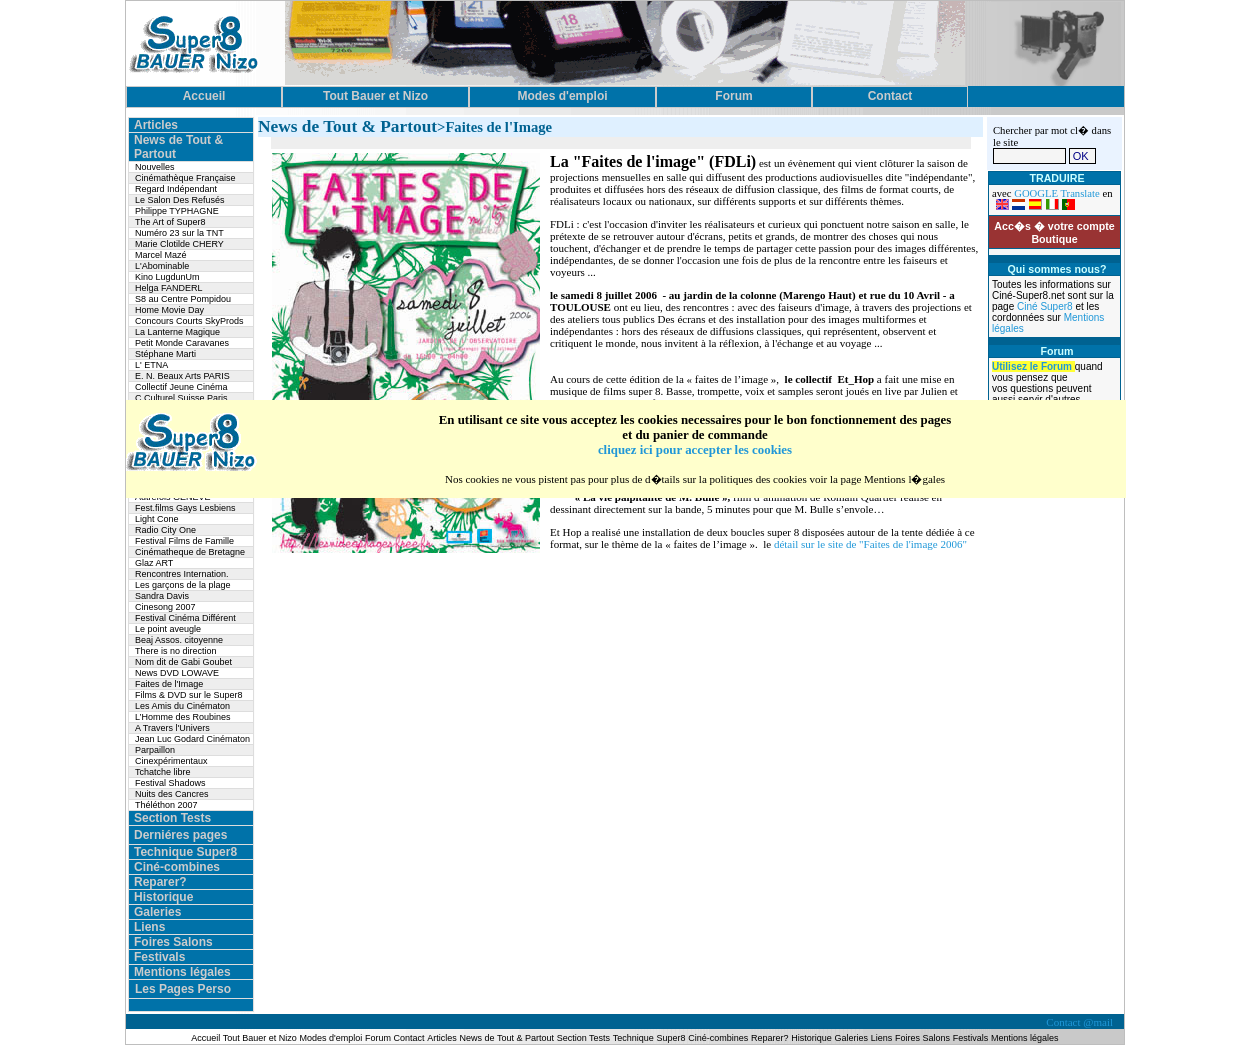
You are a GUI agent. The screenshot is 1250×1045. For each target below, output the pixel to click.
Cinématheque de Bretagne (190, 552)
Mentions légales (182, 972)
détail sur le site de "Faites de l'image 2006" (870, 544)
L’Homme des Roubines (183, 717)
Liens (149, 927)
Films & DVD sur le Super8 (189, 695)
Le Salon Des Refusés (180, 200)
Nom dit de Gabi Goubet (183, 662)
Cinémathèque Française (185, 178)
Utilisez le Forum (1033, 366)
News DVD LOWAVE (177, 673)
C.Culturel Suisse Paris (181, 398)
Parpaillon (155, 750)
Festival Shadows (170, 783)
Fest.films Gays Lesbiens (185, 508)
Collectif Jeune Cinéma (181, 387)
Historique (163, 897)
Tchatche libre (163, 772)
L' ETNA (151, 365)
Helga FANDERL (169, 288)
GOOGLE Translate (1057, 193)
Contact (409, 1038)
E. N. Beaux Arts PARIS (182, 376)
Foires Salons (173, 942)
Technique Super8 (185, 852)
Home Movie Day (169, 310)
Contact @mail (1080, 1022)
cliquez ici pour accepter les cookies (695, 450)
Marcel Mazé (161, 255)
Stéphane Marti (165, 354)
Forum (379, 1038)
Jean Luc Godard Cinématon (192, 739)
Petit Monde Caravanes (182, 343)
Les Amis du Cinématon (182, 706)
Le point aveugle (168, 629)
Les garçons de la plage (183, 585)
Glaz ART (154, 563)
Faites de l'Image (169, 684)
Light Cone (157, 519)
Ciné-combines (177, 867)
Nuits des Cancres (172, 794)
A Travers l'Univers (172, 728)
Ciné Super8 (1046, 306)
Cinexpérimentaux (171, 761)
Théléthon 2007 (166, 805)
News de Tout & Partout (507, 1038)
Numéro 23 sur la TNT (179, 233)
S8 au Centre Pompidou (183, 299)
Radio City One (165, 530)
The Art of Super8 (170, 222)
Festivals (159, 957)
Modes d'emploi (331, 1038)
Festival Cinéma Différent (185, 618)
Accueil (206, 1038)
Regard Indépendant (176, 189)
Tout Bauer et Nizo (260, 1038)
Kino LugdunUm (167, 277)
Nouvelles (155, 167)
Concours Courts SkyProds (189, 321)
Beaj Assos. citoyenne (179, 640)
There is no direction (176, 651)
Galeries (157, 912)
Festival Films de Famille (184, 541)
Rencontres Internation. (182, 574)
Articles (156, 125)
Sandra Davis (162, 596)
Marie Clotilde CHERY (179, 244)
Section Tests (172, 818)
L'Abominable (162, 266)
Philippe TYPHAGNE (177, 211)
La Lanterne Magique (177, 332)
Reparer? (160, 882)
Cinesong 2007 (165, 607)
